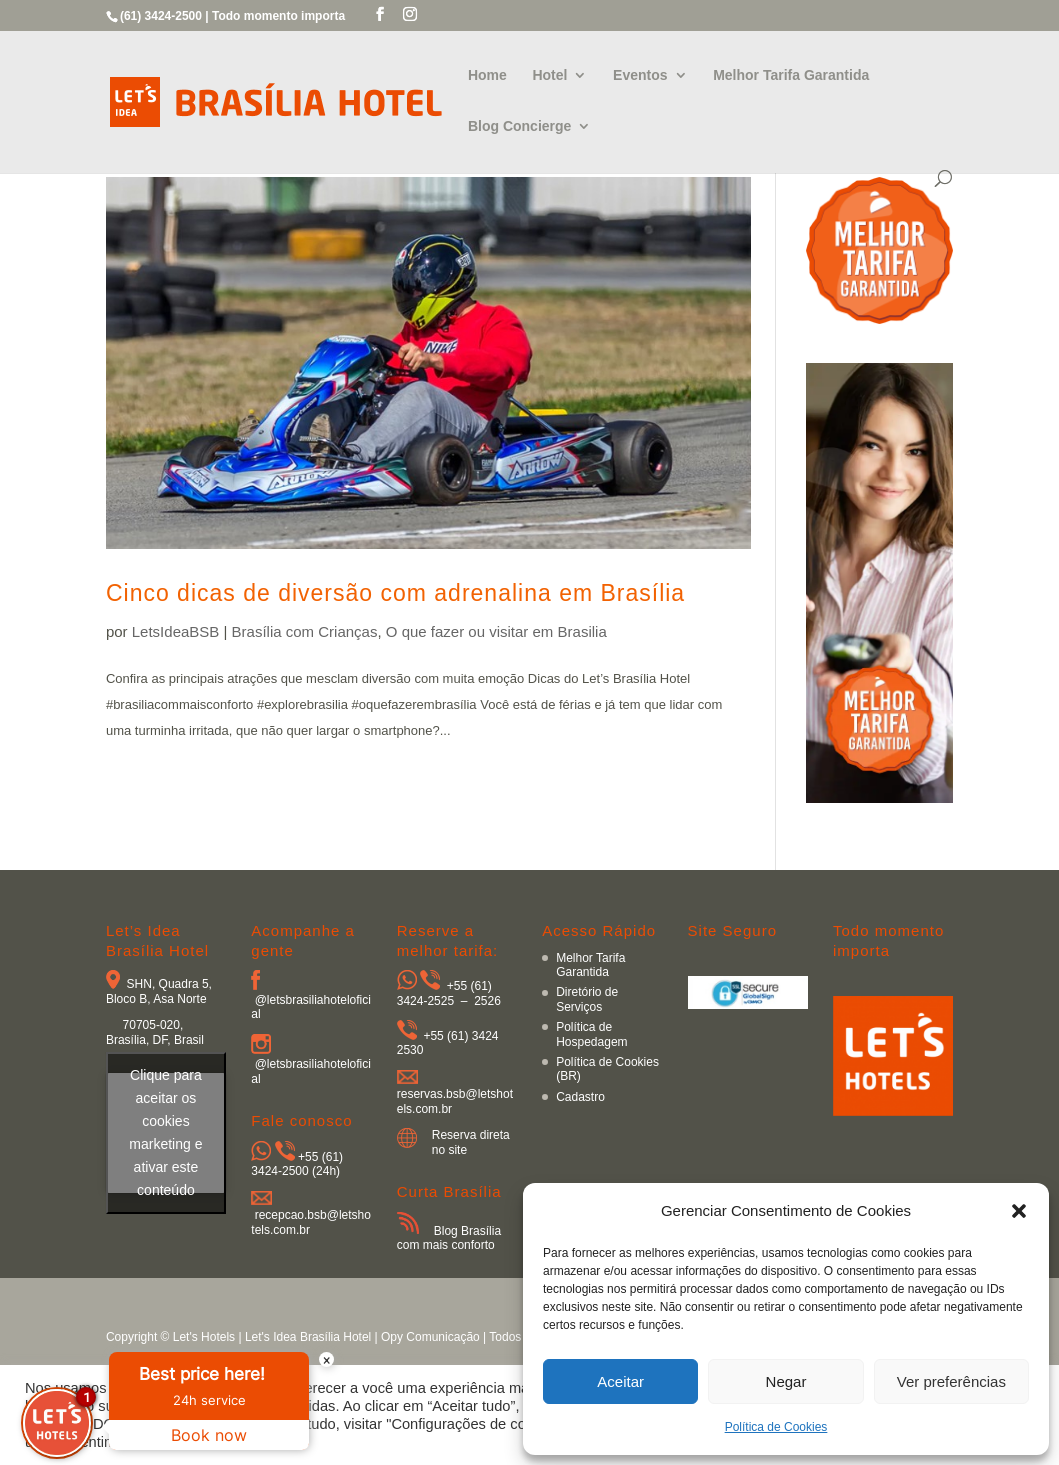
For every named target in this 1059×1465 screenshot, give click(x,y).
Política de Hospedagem (591, 1034)
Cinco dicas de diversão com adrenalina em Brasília (395, 593)
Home (487, 75)
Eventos (640, 75)
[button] (1019, 1211)
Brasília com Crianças (305, 631)
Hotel (549, 75)
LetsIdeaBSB (176, 631)
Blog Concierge (519, 126)
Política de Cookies (776, 1427)
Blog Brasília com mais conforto (449, 1238)
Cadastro (580, 1097)
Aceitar (620, 1381)
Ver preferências (951, 1381)
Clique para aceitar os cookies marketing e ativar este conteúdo (165, 1132)
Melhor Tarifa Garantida (791, 75)
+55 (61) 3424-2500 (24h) (297, 1164)
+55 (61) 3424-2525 (444, 993)
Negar (786, 1381)
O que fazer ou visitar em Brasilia (496, 631)
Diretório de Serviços (587, 999)
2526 (487, 1001)
